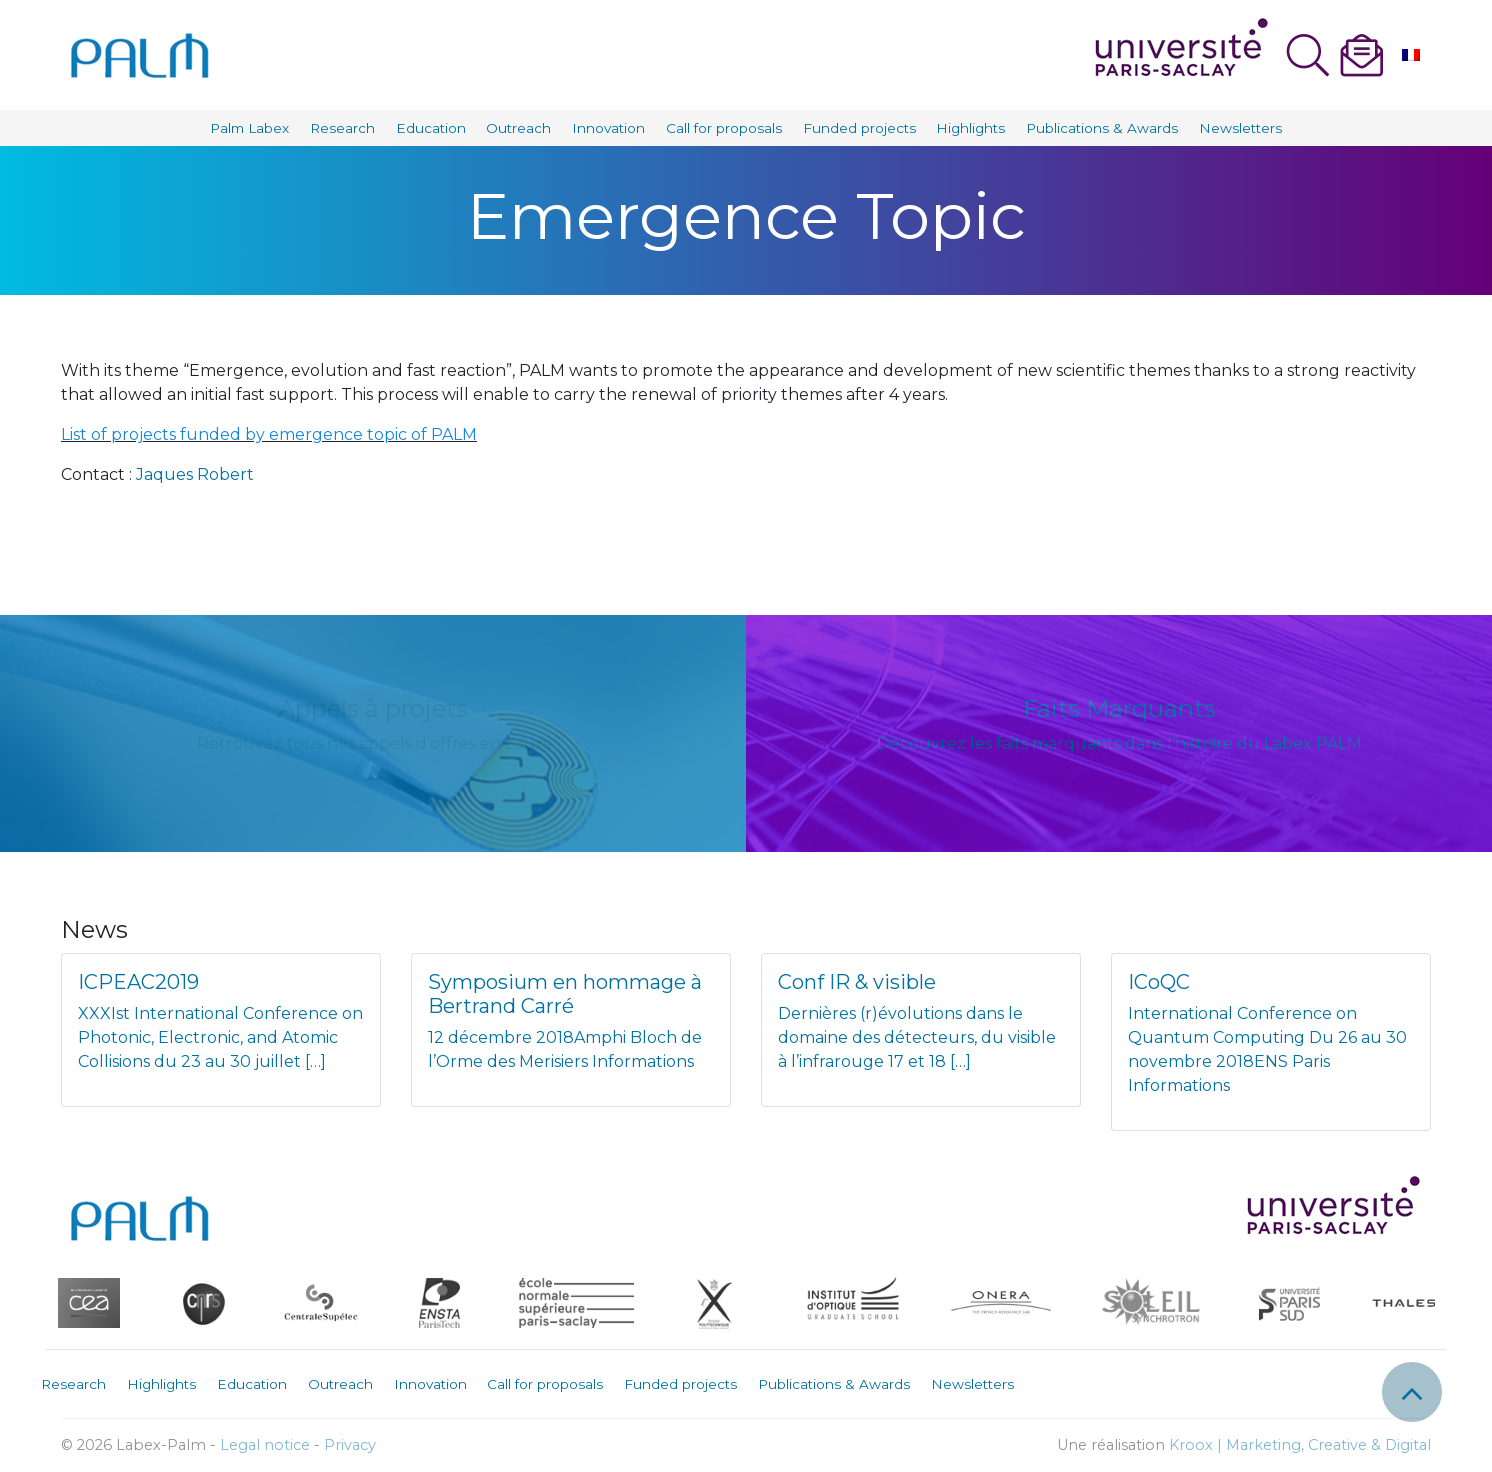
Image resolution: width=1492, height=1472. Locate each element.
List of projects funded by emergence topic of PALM (269, 434)
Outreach (518, 128)
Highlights (970, 128)
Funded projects (859, 128)
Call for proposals (724, 128)
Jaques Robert (195, 474)
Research (342, 128)
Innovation (608, 128)
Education (431, 128)
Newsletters (1240, 128)
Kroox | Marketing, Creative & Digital (1300, 1445)
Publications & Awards (1102, 128)
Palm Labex (249, 128)
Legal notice (265, 1445)
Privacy (350, 1445)
